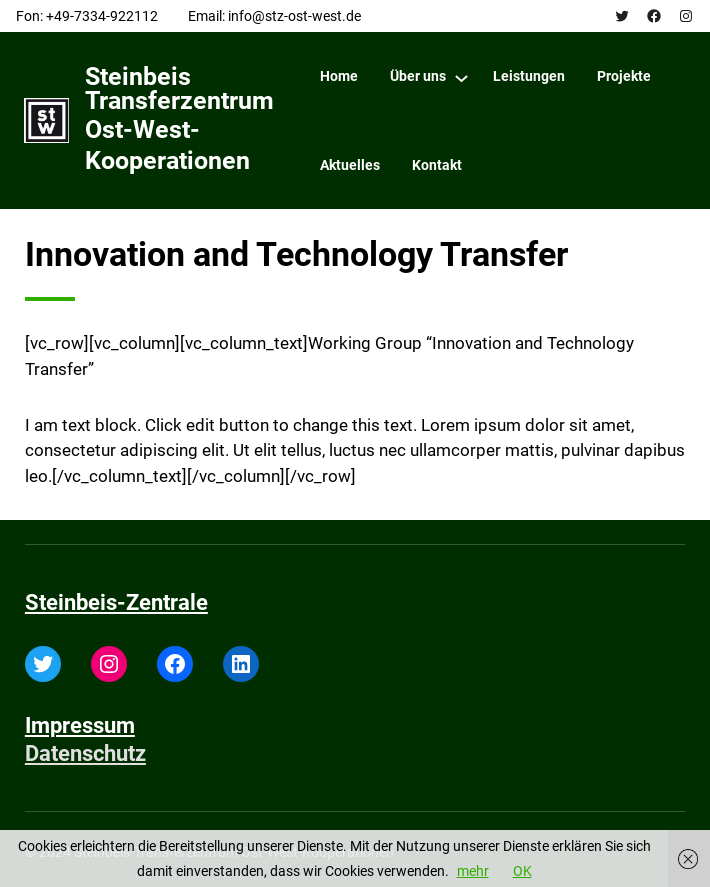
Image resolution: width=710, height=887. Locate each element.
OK (522, 871)
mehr (473, 871)
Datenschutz (85, 753)
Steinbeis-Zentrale (116, 602)
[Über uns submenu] (461, 77)
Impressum (80, 725)
